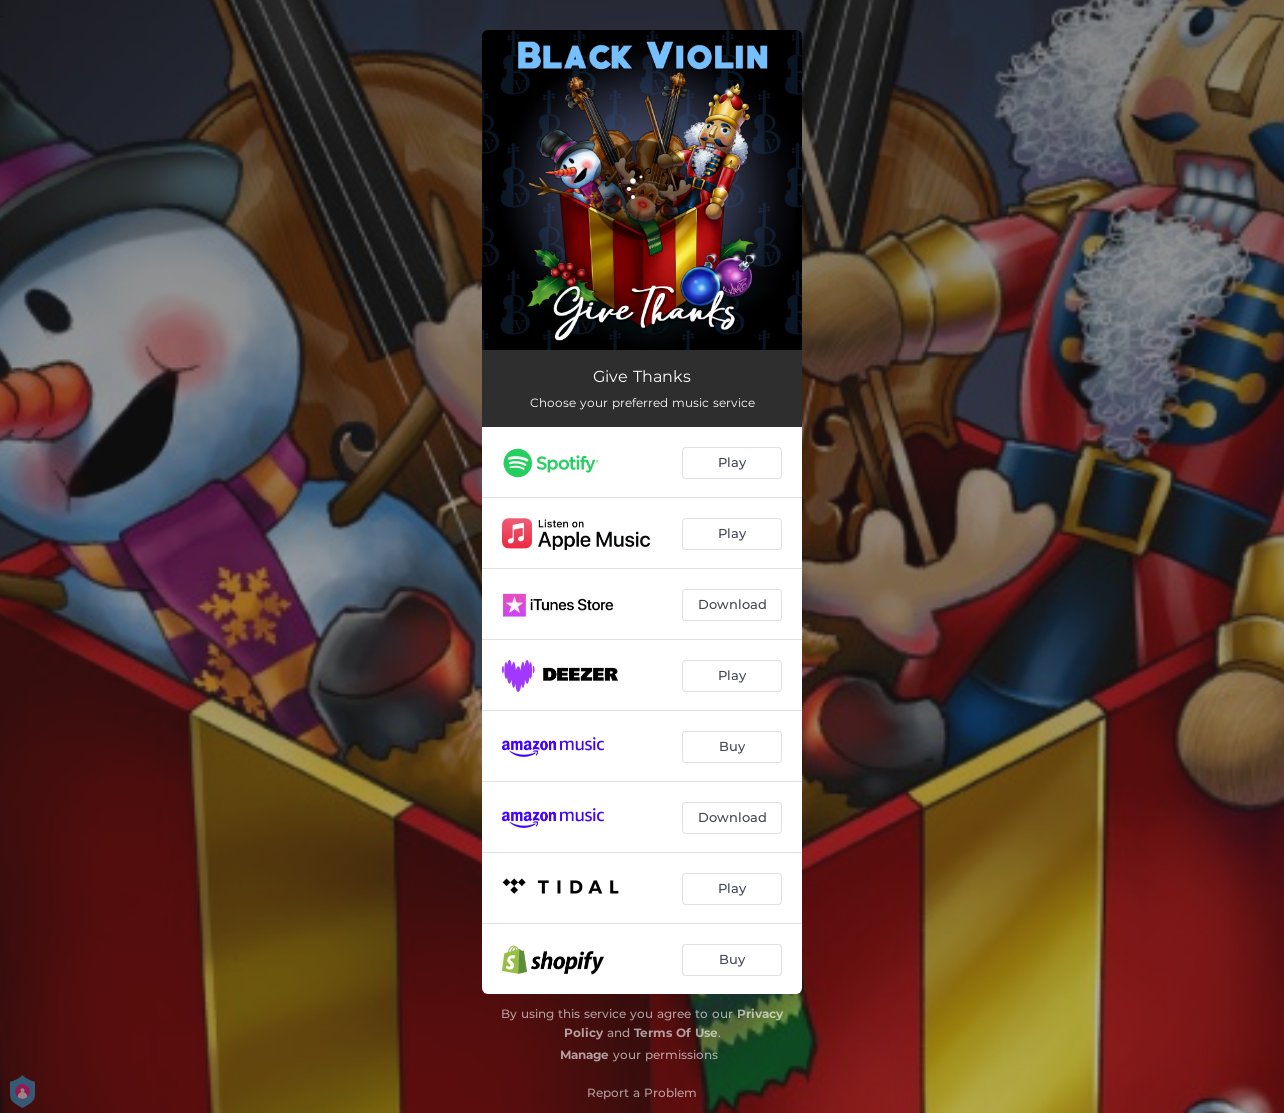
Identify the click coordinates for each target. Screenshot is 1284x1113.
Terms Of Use (676, 1032)
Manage (584, 1054)
